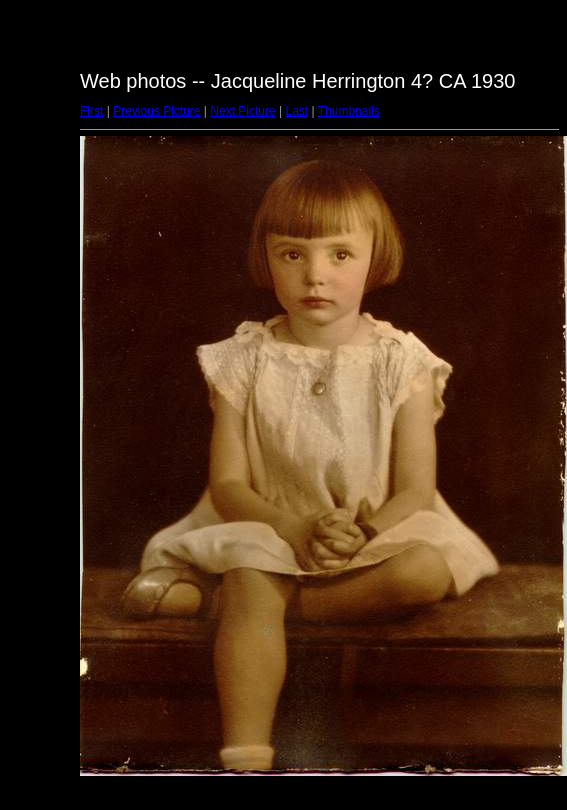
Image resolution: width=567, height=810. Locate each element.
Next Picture (242, 111)
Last (296, 111)
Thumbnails (349, 111)
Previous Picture (156, 111)
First (91, 111)
